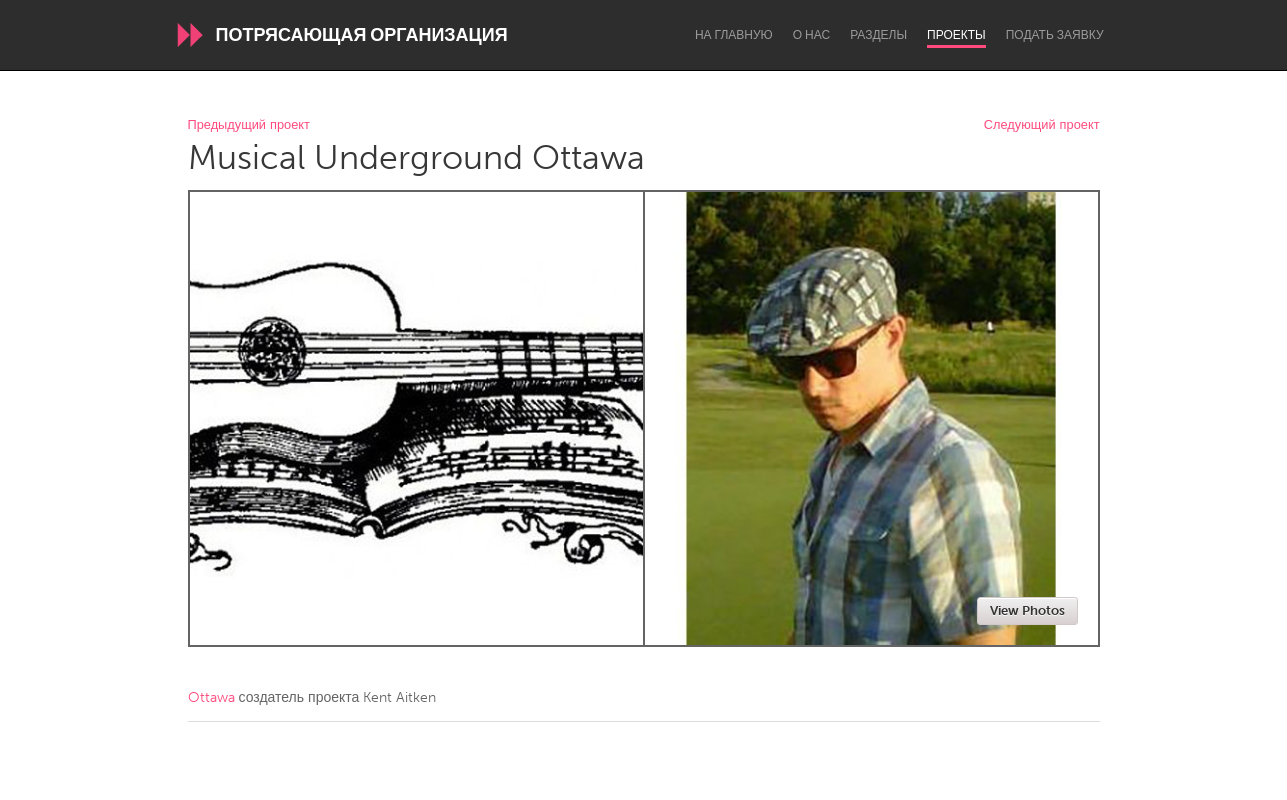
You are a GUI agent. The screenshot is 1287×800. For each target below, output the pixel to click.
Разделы (878, 35)
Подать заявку (1055, 35)
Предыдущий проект (249, 125)
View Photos (1027, 610)
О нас (811, 35)
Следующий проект (1042, 125)
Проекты (956, 35)
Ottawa (211, 697)
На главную (734, 35)
